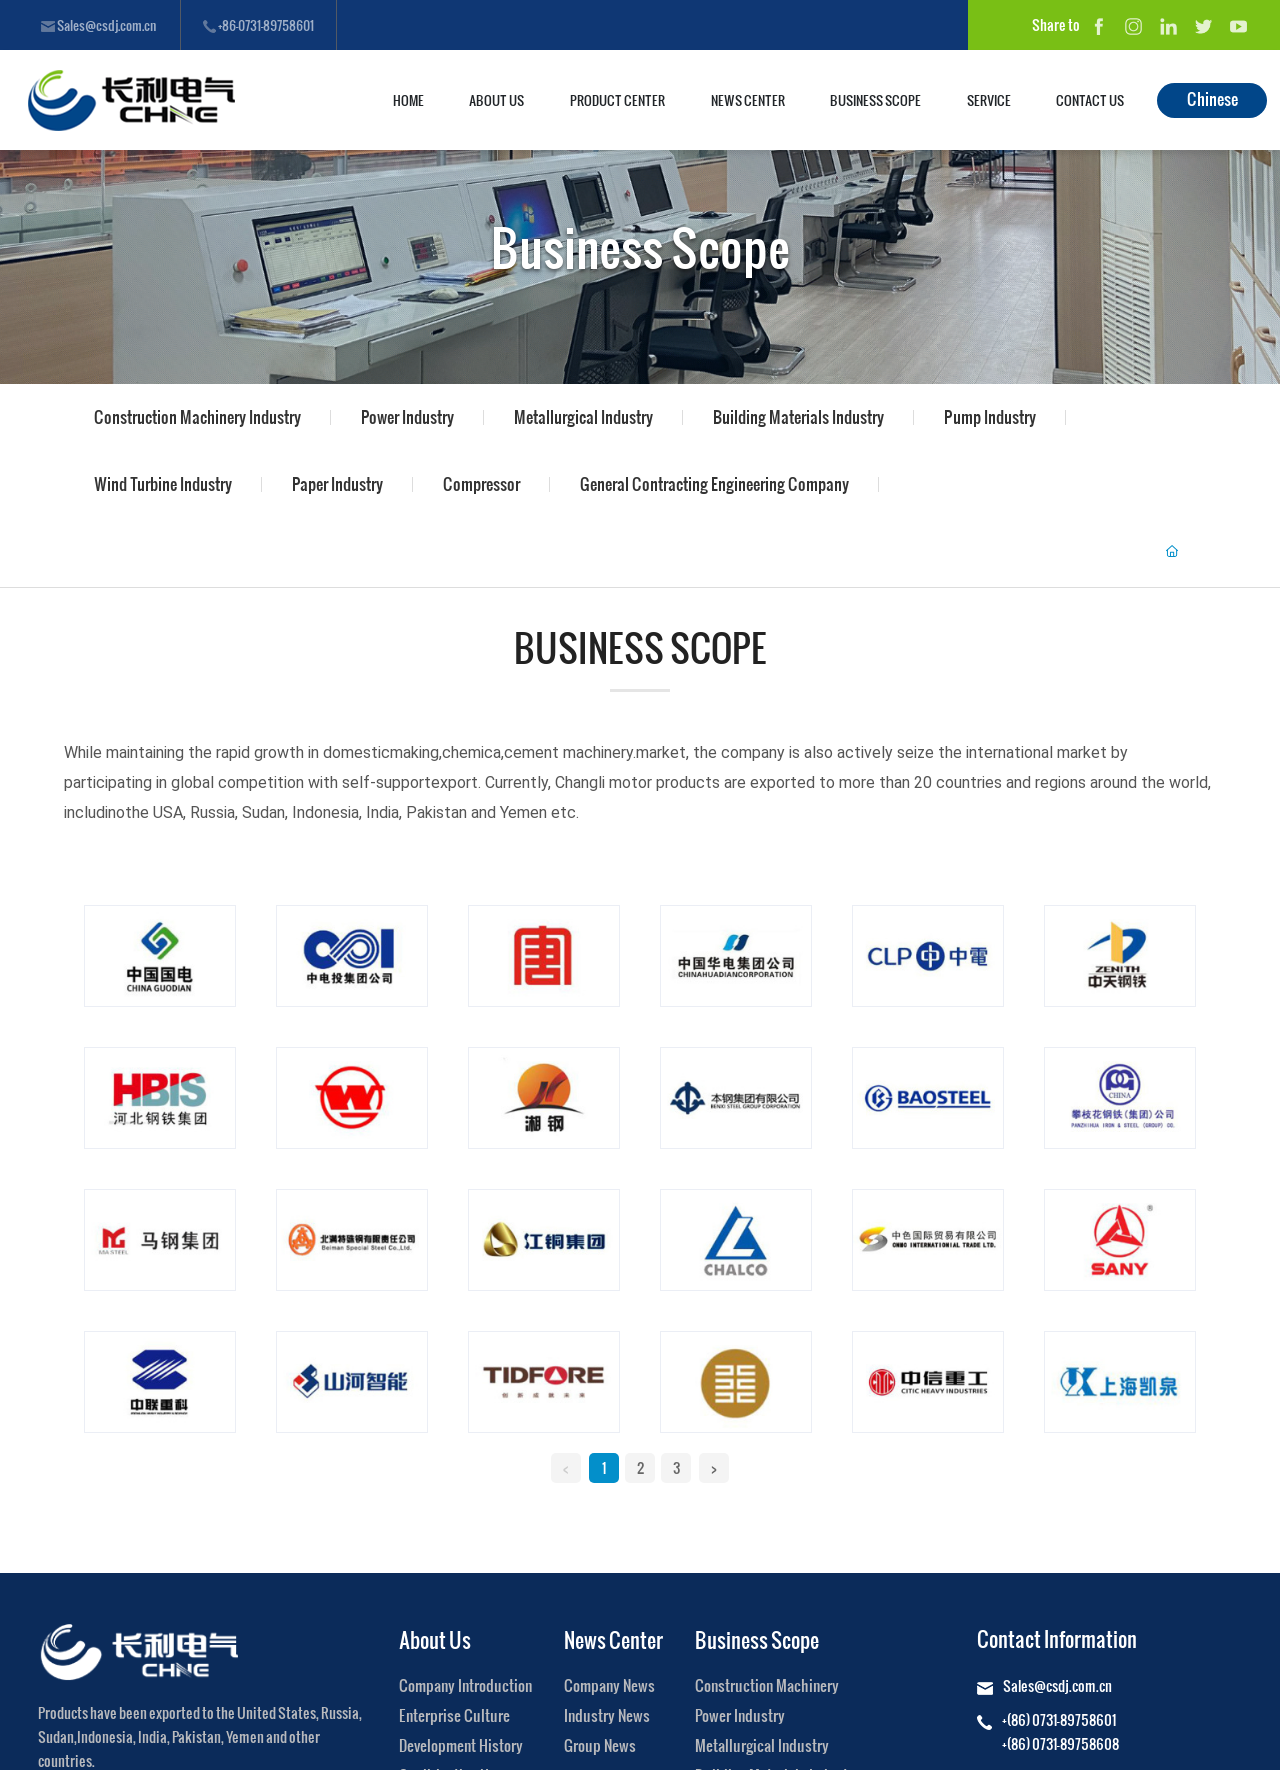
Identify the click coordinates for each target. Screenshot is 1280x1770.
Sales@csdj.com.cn (98, 25)
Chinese (1212, 98)
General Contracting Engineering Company (714, 483)
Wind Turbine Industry (163, 483)
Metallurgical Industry (583, 416)
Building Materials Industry (798, 416)
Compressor (481, 483)
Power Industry (407, 416)
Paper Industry (337, 483)
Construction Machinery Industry (197, 416)
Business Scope (640, 247)
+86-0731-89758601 (258, 25)
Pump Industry (990, 416)
